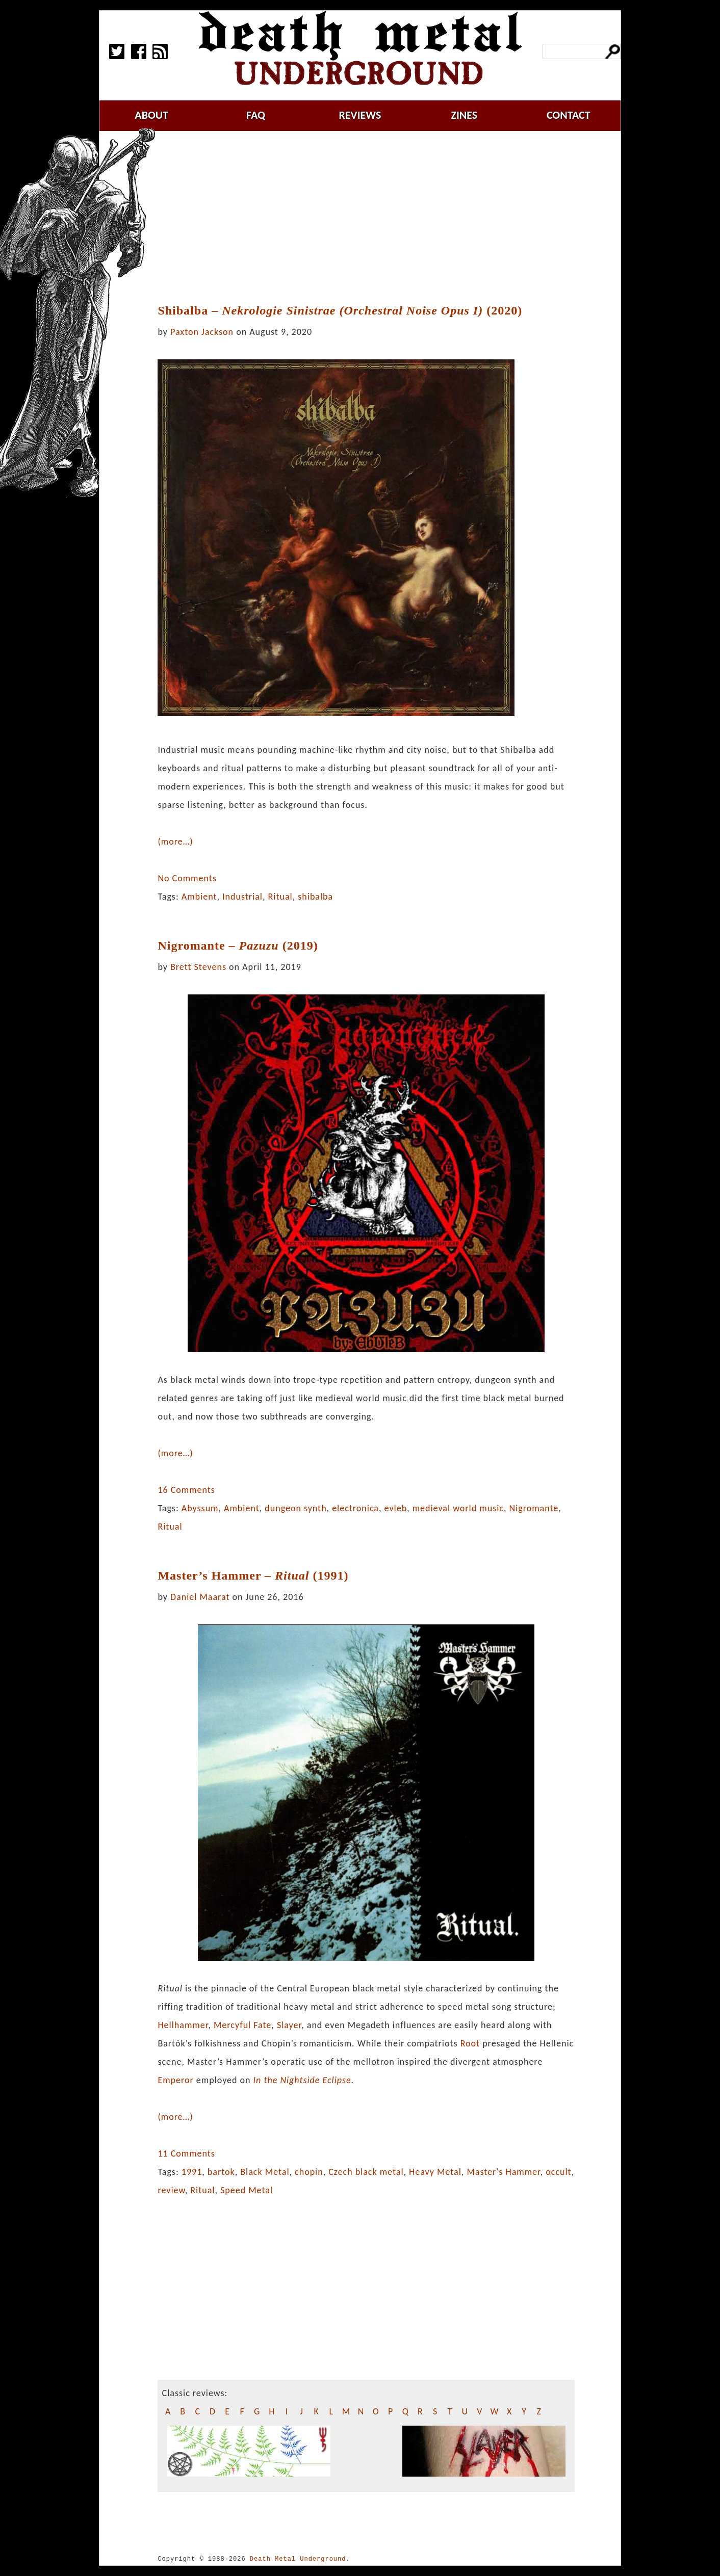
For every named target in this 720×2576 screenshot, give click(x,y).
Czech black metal (365, 2171)
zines (464, 115)
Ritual (280, 896)
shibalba (315, 896)
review (171, 2190)
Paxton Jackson (202, 331)
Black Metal (264, 2171)
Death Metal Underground (298, 2559)
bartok (221, 2171)
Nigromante (533, 1508)
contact (568, 115)
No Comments (187, 878)
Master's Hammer (503, 2171)
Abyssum (200, 1508)
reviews (360, 115)
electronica (355, 1508)
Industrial (242, 896)
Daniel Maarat (199, 1596)
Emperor (175, 2080)
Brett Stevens (198, 966)
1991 (192, 2171)
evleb (395, 1508)
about (151, 115)
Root (470, 2043)
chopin (309, 2171)
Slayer (289, 2025)
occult (558, 2171)
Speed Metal (246, 2190)
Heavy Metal (435, 2171)
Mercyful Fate (242, 2025)
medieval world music (458, 1508)
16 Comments (186, 1489)
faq (255, 115)
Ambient (199, 896)
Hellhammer (183, 2025)
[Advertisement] (372, 217)
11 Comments (186, 2153)
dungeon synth (295, 1508)
